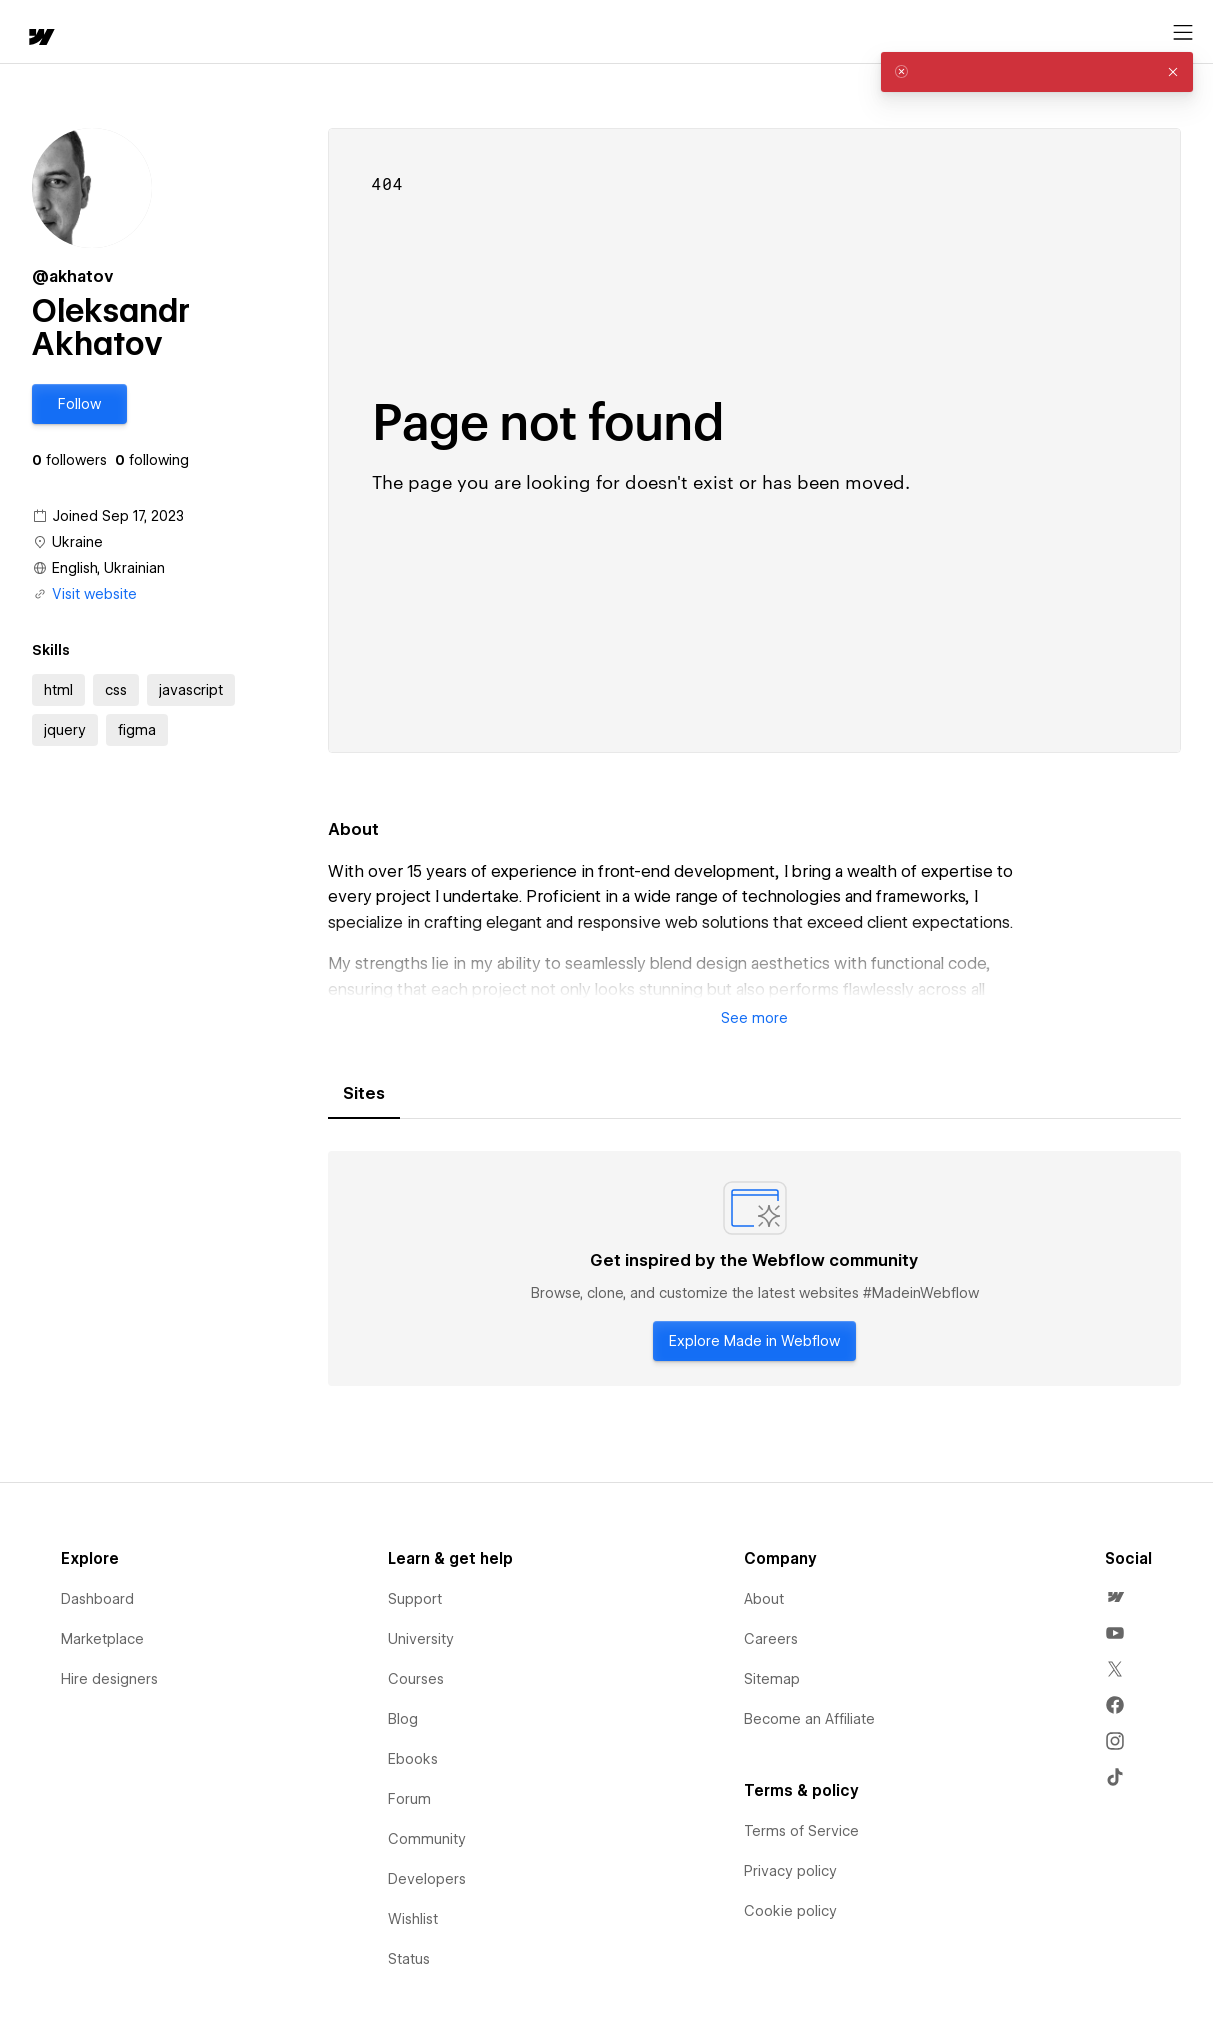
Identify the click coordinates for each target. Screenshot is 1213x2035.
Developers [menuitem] (427, 1879)
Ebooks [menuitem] (413, 1759)
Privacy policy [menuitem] (790, 1871)
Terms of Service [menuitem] (801, 1831)
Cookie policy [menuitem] (790, 1911)
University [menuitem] (421, 1639)
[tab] (364, 1094)
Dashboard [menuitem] (97, 1599)
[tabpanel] (754, 1269)
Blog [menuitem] (403, 1719)
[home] (30, 32)
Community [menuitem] (427, 1839)
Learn (309, 32)
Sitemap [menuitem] (772, 1679)
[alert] (1037, 72)
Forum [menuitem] (409, 1799)
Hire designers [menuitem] (109, 1679)
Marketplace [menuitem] (102, 1639)
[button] (105, 32)
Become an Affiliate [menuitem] (809, 1719)
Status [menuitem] (409, 1959)
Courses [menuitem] (416, 1679)
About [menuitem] (764, 1599)
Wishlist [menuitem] (413, 1919)
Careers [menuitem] (771, 1639)
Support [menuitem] (415, 1599)
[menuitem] (1115, 1597)
